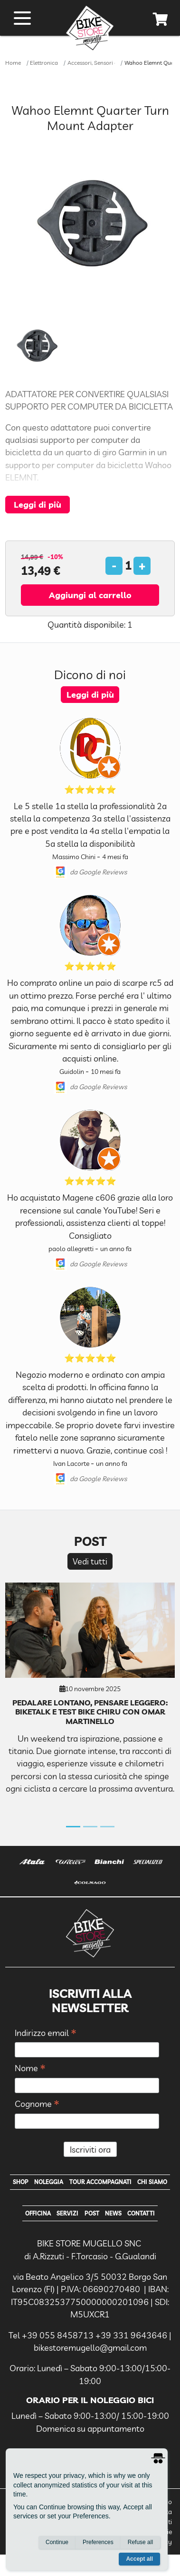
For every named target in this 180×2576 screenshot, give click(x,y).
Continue (57, 2542)
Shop (20, 2181)
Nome (30, 2068)
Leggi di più (37, 504)
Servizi (67, 2213)
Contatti (141, 2213)
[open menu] (22, 18)
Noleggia (48, 2181)
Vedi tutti (90, 1561)
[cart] (160, 21)
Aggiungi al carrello (90, 595)
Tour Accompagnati (100, 2181)
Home (13, 62)
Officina (38, 2213)
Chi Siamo (152, 2181)
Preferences (98, 2542)
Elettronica (44, 62)
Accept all (139, 2559)
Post (92, 2213)
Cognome (37, 2104)
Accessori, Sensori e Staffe (100, 62)
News (113, 2213)
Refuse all (140, 2542)
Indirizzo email (45, 2033)
